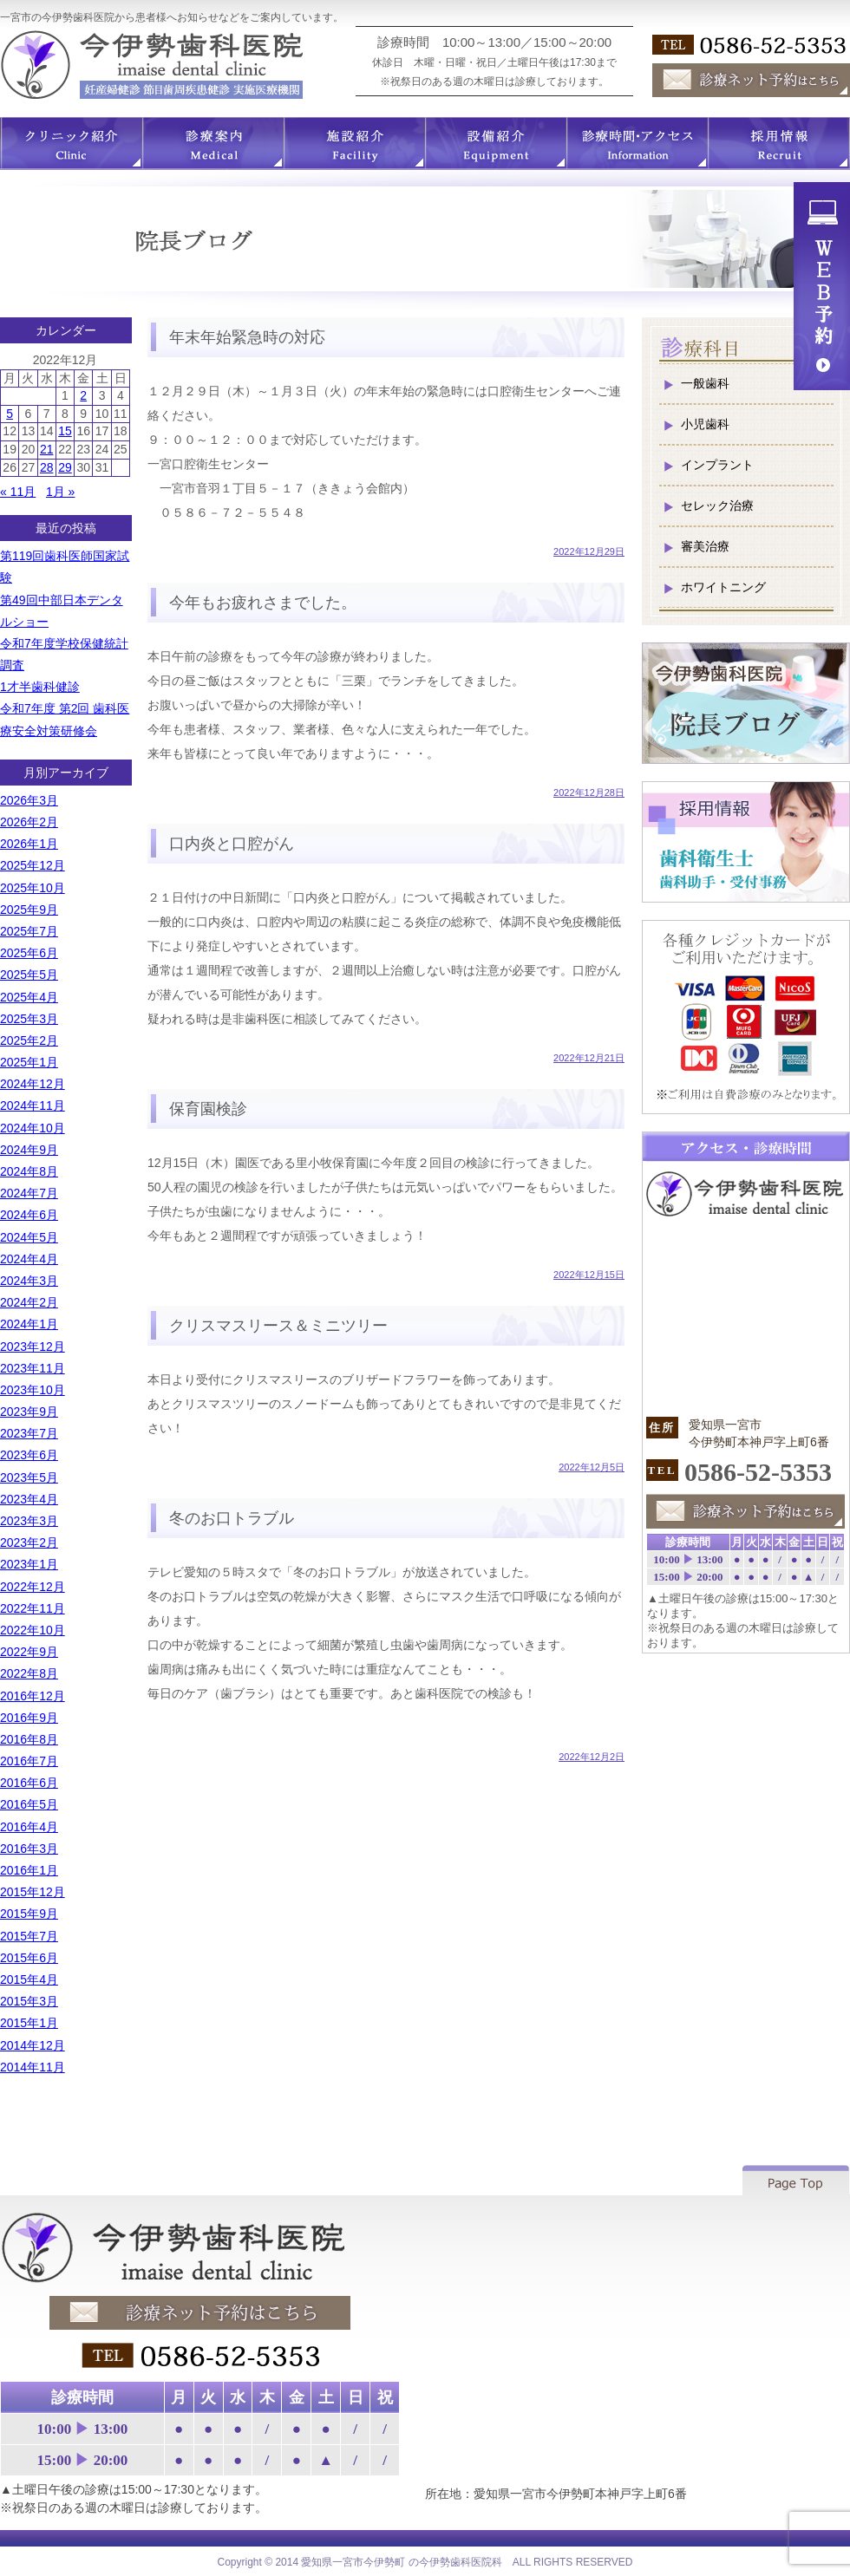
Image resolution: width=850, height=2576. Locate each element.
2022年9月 (29, 1652)
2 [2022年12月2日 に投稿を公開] (83, 395)
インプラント (717, 465)
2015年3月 (29, 2001)
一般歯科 (705, 383)
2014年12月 (32, 2045)
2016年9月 (29, 1718)
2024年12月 (32, 1084)
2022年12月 (32, 1587)
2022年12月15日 (588, 1274)
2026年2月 (29, 822)
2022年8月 (29, 1673)
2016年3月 (29, 1848)
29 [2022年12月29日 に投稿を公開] (65, 467)
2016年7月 (29, 1761)
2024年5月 (29, 1237)
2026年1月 (29, 844)
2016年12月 (32, 1696)
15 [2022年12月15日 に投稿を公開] (65, 431)
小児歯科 (705, 424)
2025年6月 (29, 953)
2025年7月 (29, 931)
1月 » (60, 492)
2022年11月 (32, 1608)
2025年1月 (29, 1062)
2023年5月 (29, 1477)
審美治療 (705, 546)
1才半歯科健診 (40, 687)
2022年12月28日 (588, 792)
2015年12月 (32, 1892)
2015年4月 (29, 1979)
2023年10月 (32, 1390)
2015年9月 (29, 1914)
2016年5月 (29, 1804)
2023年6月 (29, 1455)
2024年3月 (29, 1281)
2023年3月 (29, 1521)
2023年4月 (29, 1499)
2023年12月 (32, 1346)
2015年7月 (29, 1936)
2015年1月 (29, 2023)
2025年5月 (29, 974)
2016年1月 (29, 1870)
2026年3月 (29, 800)
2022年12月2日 (591, 1756)
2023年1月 (29, 1564)
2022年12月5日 (591, 1467)
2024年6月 (29, 1215)
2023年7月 (29, 1433)
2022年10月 (32, 1630)
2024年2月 (29, 1302)
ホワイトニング (723, 587)
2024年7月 (29, 1193)
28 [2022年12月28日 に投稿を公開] (47, 467)
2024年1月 (29, 1324)
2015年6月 (29, 1958)
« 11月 (18, 492)
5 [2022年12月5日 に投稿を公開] (9, 414)
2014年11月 (32, 2067)
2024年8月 (29, 1171)
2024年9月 (29, 1150)
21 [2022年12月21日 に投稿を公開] (47, 449)
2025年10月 (32, 888)
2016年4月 (29, 1827)
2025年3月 (29, 1019)
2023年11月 (32, 1368)
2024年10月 (32, 1128)
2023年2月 (29, 1542)
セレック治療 (717, 505)
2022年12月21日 (588, 1058)
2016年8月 (29, 1739)
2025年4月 (29, 997)
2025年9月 (29, 909)
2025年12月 (32, 865)
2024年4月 (29, 1259)
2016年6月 (29, 1783)
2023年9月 (29, 1411)
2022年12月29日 (588, 551)
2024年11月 (32, 1105)
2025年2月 (29, 1040)
